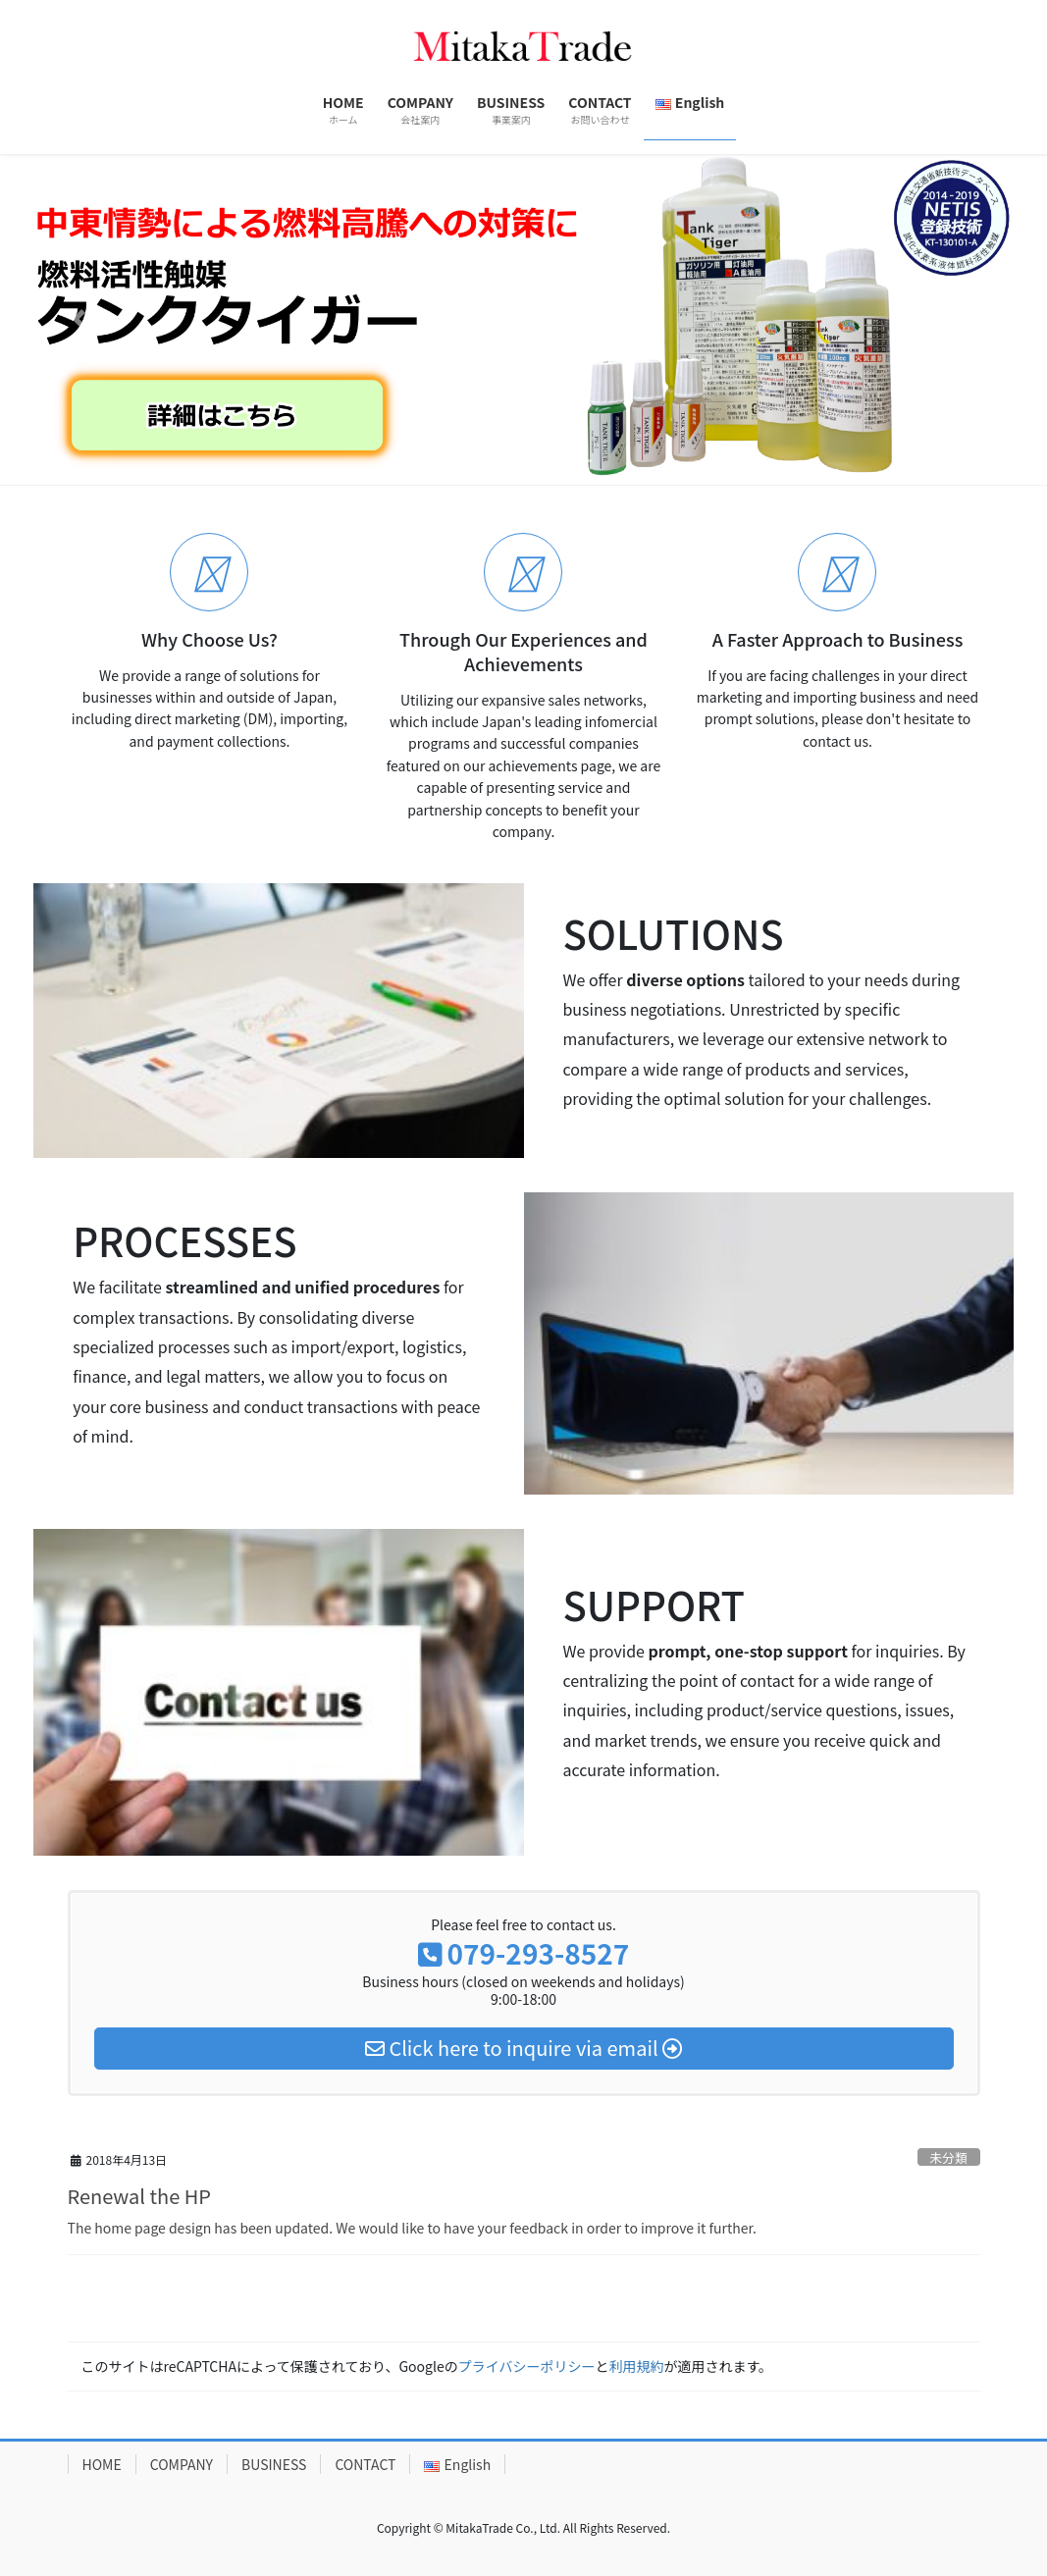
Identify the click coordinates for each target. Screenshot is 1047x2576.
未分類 (948, 2157)
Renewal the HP (139, 2196)
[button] (78, 319)
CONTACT (365, 2464)
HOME (102, 2464)
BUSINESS (273, 2464)
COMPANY (181, 2464)
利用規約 (635, 2366)
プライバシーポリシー (527, 2366)
